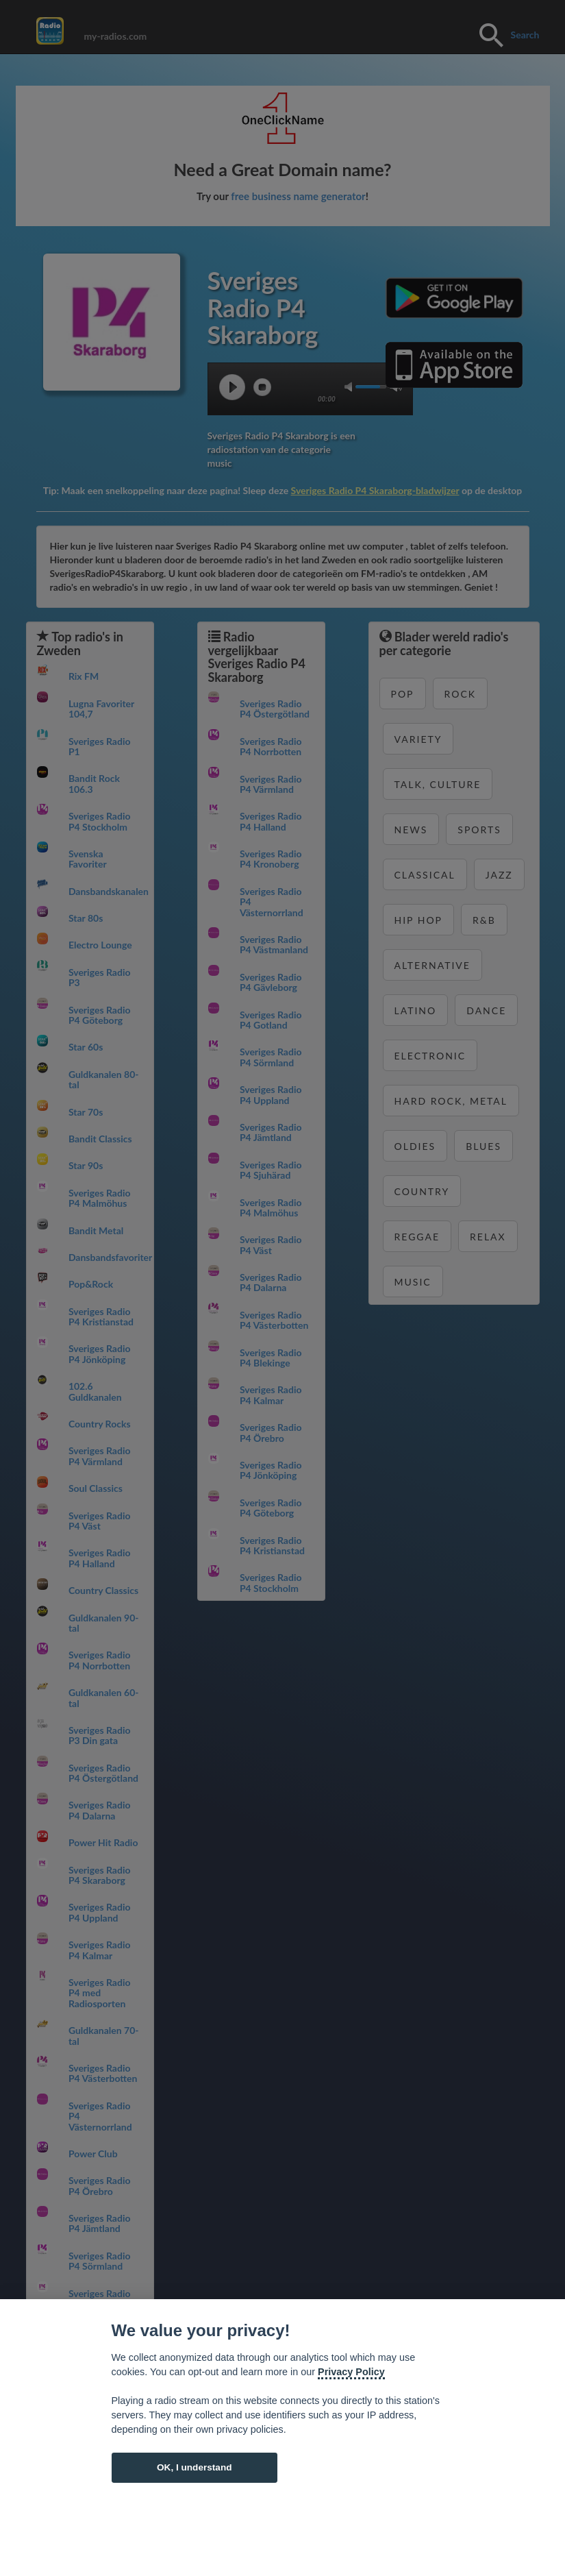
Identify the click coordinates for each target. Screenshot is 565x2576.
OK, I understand (194, 2467)
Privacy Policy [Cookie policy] (351, 2371)
